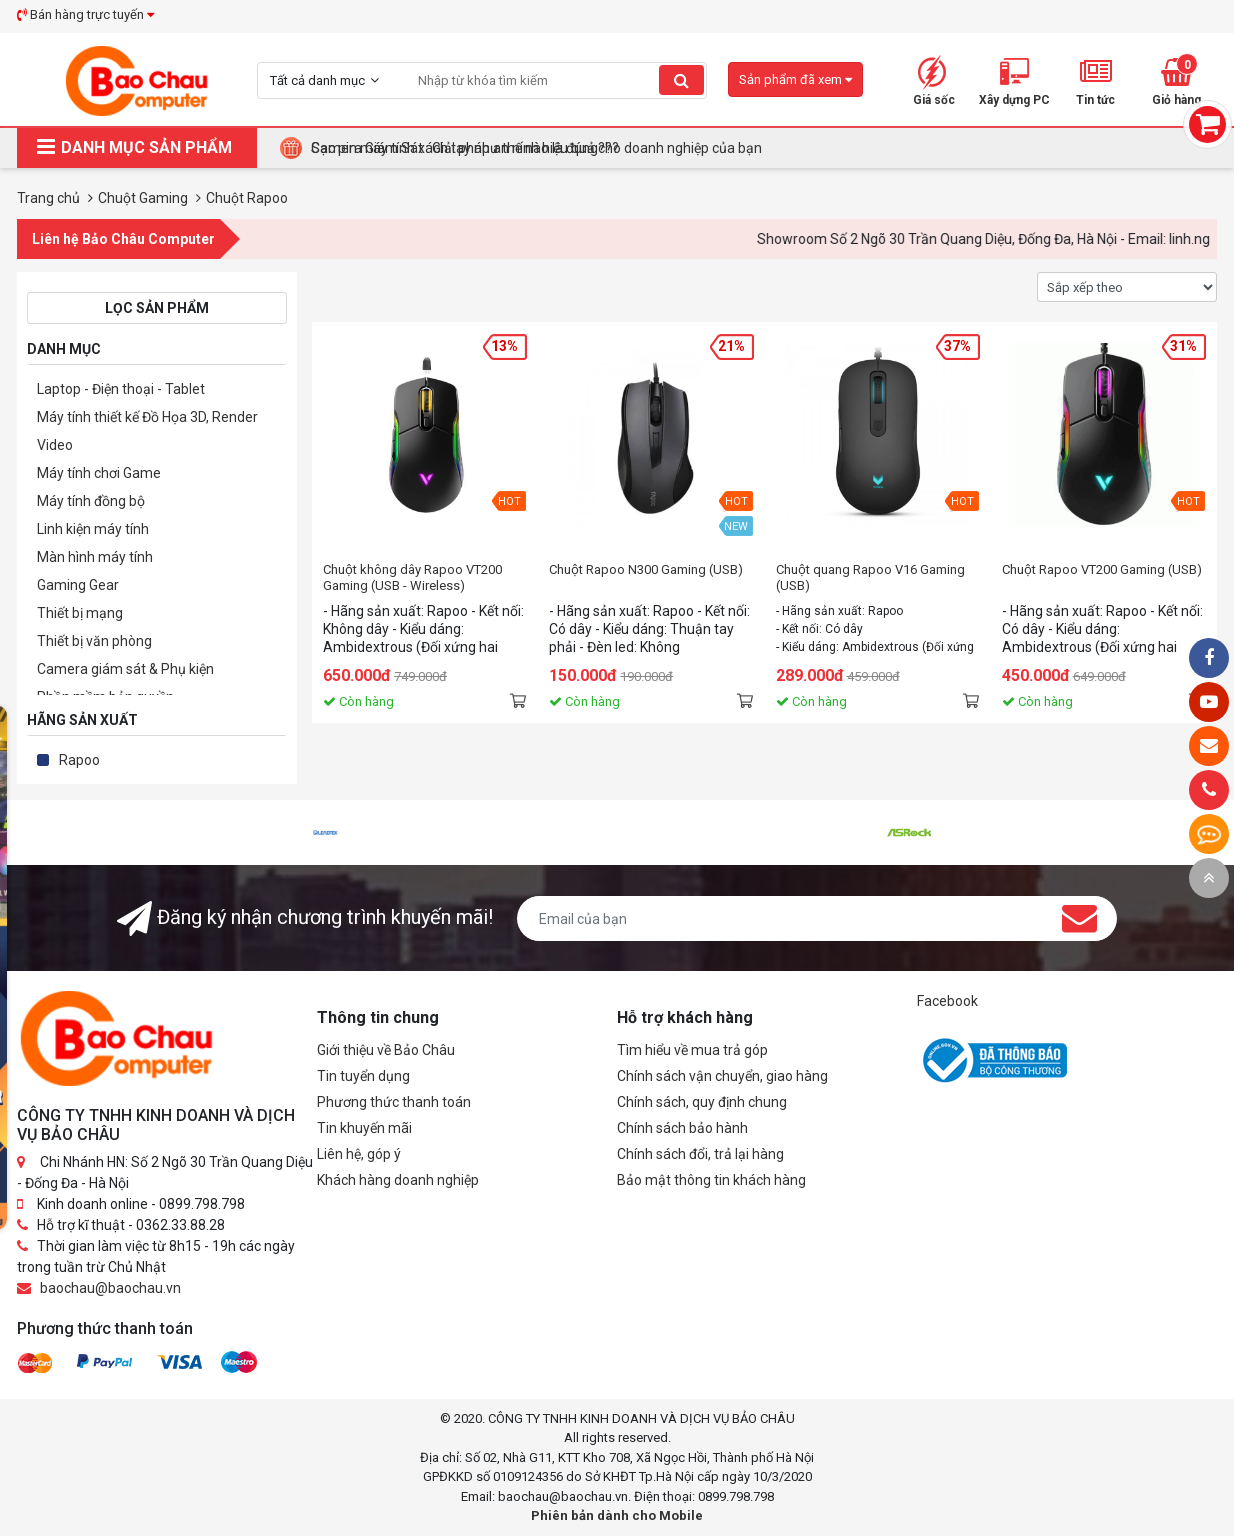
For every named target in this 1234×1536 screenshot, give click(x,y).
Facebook (947, 1001)
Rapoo (79, 760)
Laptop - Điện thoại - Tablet (121, 389)
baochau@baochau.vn (110, 1288)
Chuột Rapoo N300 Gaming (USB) (646, 569)
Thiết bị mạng (80, 613)
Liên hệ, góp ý (359, 1154)
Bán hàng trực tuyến (85, 14)
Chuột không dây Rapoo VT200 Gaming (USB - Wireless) (412, 577)
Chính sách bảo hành (682, 1128)
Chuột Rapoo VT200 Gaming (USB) (1102, 569)
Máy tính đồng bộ (91, 501)
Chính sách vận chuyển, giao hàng (722, 1076)
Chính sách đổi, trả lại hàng (700, 1154)
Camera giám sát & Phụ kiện (125, 669)
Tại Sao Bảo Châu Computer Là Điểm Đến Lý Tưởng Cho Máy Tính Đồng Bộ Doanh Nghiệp (588, 148)
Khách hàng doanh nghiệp (398, 1180)
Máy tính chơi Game (99, 473)
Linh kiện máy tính (93, 529)
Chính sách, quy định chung (702, 1102)
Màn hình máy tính (95, 557)
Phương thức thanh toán (394, 1102)
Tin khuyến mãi (364, 1128)
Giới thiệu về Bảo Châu (386, 1050)
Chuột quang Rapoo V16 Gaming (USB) (870, 577)
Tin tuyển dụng (363, 1076)
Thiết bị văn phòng (94, 641)
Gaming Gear (78, 585)
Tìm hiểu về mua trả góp (692, 1050)
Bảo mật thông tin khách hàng (711, 1180)
